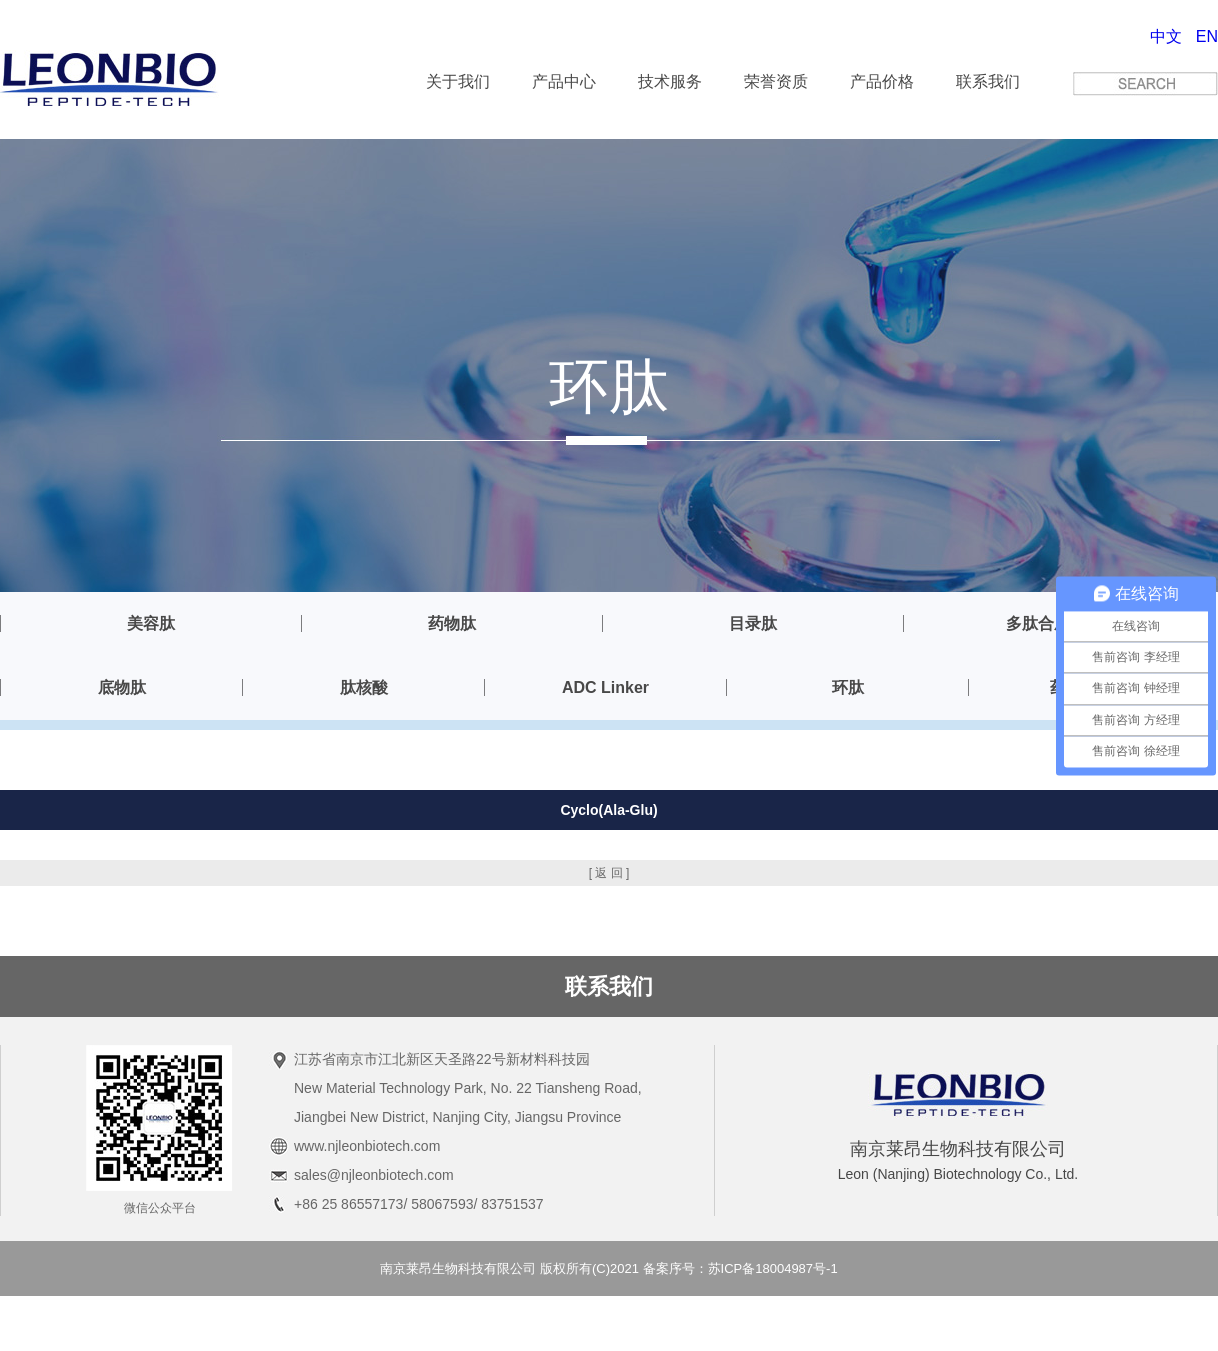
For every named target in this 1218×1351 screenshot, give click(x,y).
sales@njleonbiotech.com (374, 1175)
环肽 (848, 687)
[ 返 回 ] (609, 873)
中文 (1166, 36)
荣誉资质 (776, 81)
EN (1207, 36)
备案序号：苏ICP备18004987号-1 (740, 1268)
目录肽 (753, 623)
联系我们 (988, 81)
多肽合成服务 (1054, 623)
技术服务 (670, 81)
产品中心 (564, 81)
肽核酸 (364, 687)
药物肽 (452, 623)
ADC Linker (605, 687)
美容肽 (151, 623)
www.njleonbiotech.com (367, 1146)
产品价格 (882, 81)
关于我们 (458, 81)
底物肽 (122, 687)
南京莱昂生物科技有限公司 (458, 1268)
